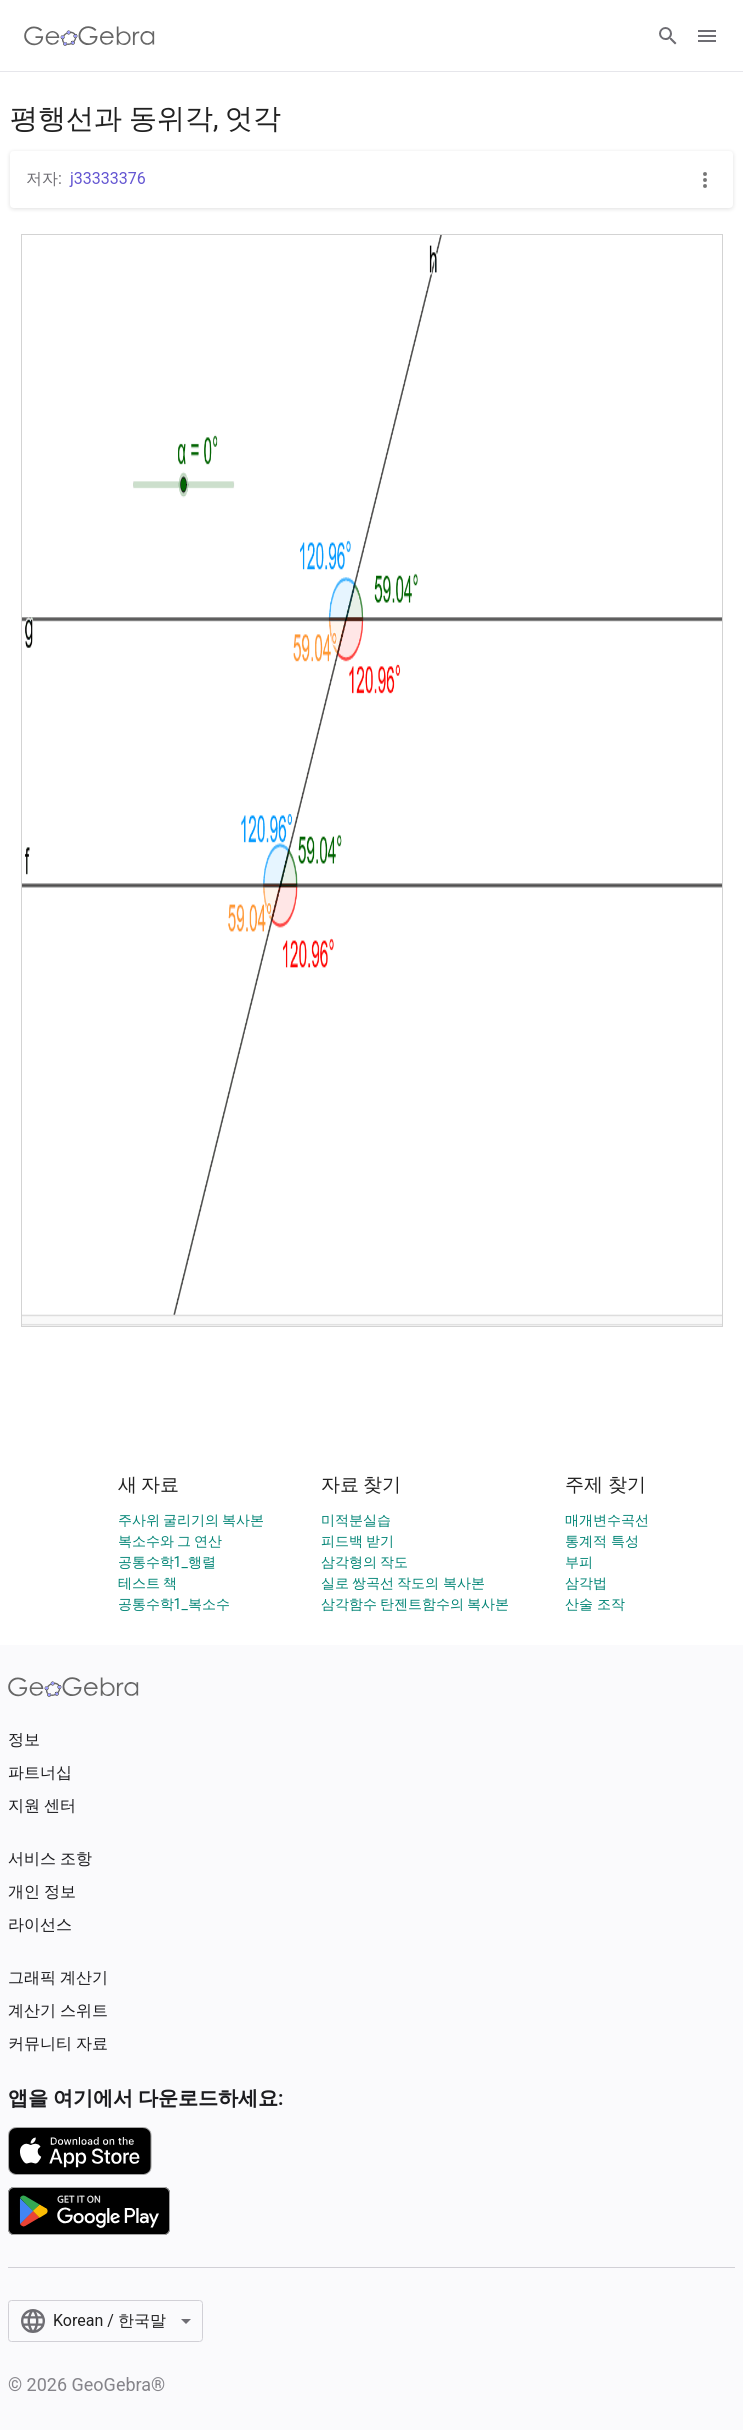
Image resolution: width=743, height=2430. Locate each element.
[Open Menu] (707, 36)
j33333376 (108, 178)
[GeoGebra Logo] (89, 36)
